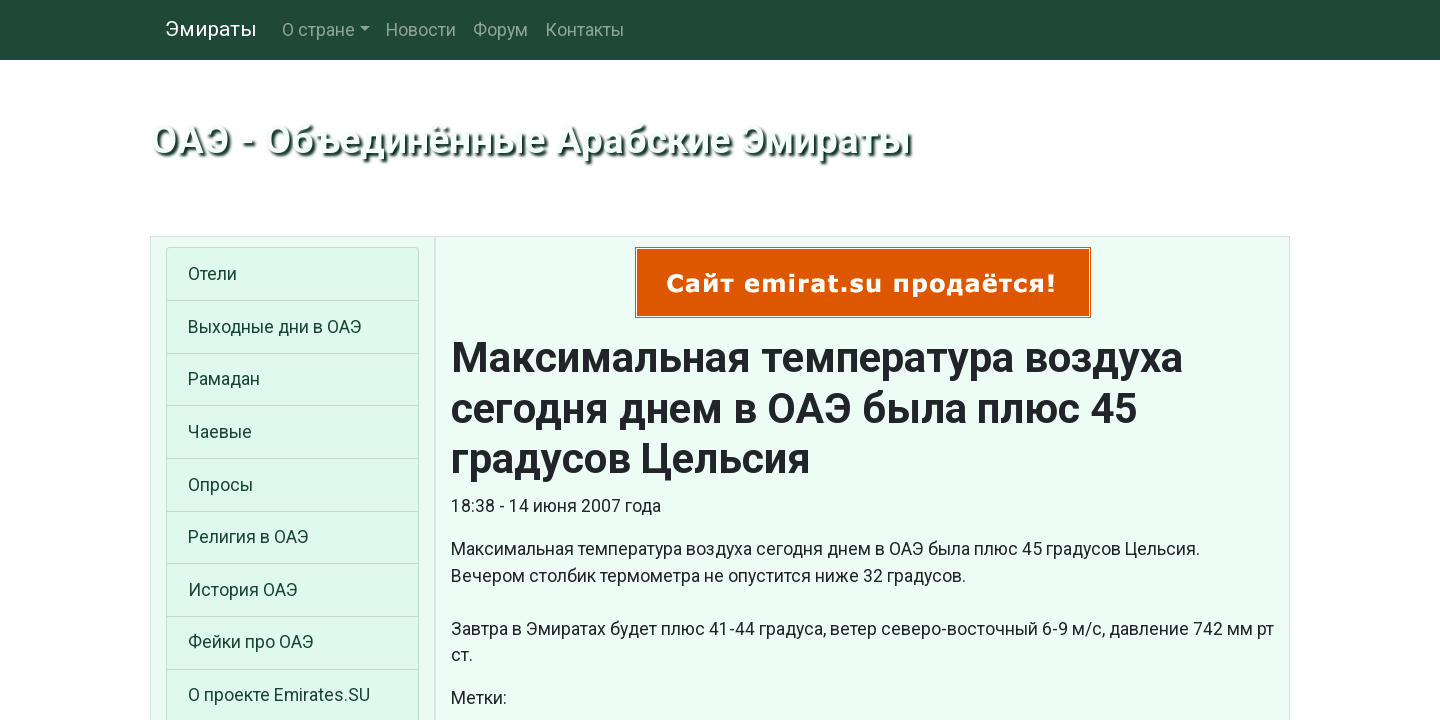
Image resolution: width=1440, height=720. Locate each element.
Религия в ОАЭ (248, 537)
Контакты (584, 30)
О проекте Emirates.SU (279, 695)
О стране (318, 30)
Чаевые (220, 432)
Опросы (220, 485)
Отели (212, 274)
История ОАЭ (243, 590)
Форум (500, 30)
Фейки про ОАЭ (251, 642)
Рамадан (224, 379)
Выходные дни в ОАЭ (275, 327)
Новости (421, 30)
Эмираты (211, 29)
